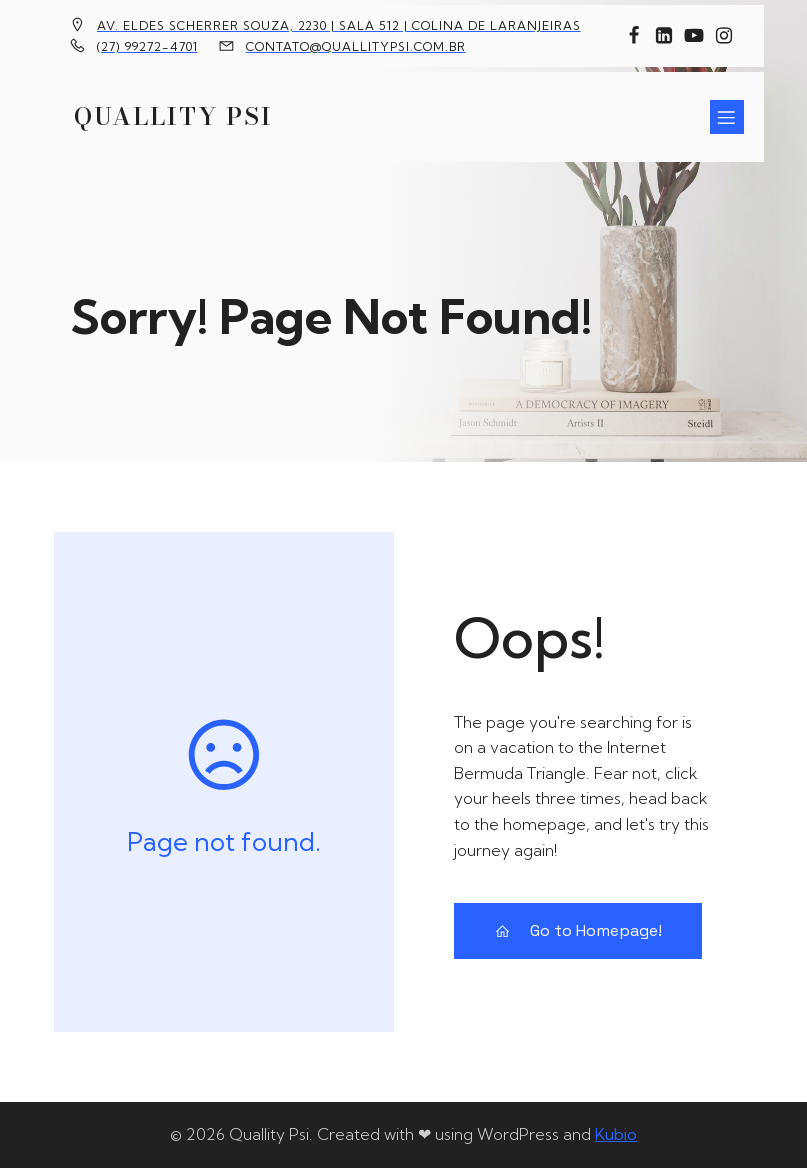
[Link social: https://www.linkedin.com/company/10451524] (664, 36)
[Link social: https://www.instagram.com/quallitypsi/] (724, 36)
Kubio (616, 1134)
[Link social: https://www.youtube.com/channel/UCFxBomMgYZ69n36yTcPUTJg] (694, 36)
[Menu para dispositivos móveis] (727, 117)
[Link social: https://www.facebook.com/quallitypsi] (634, 36)
